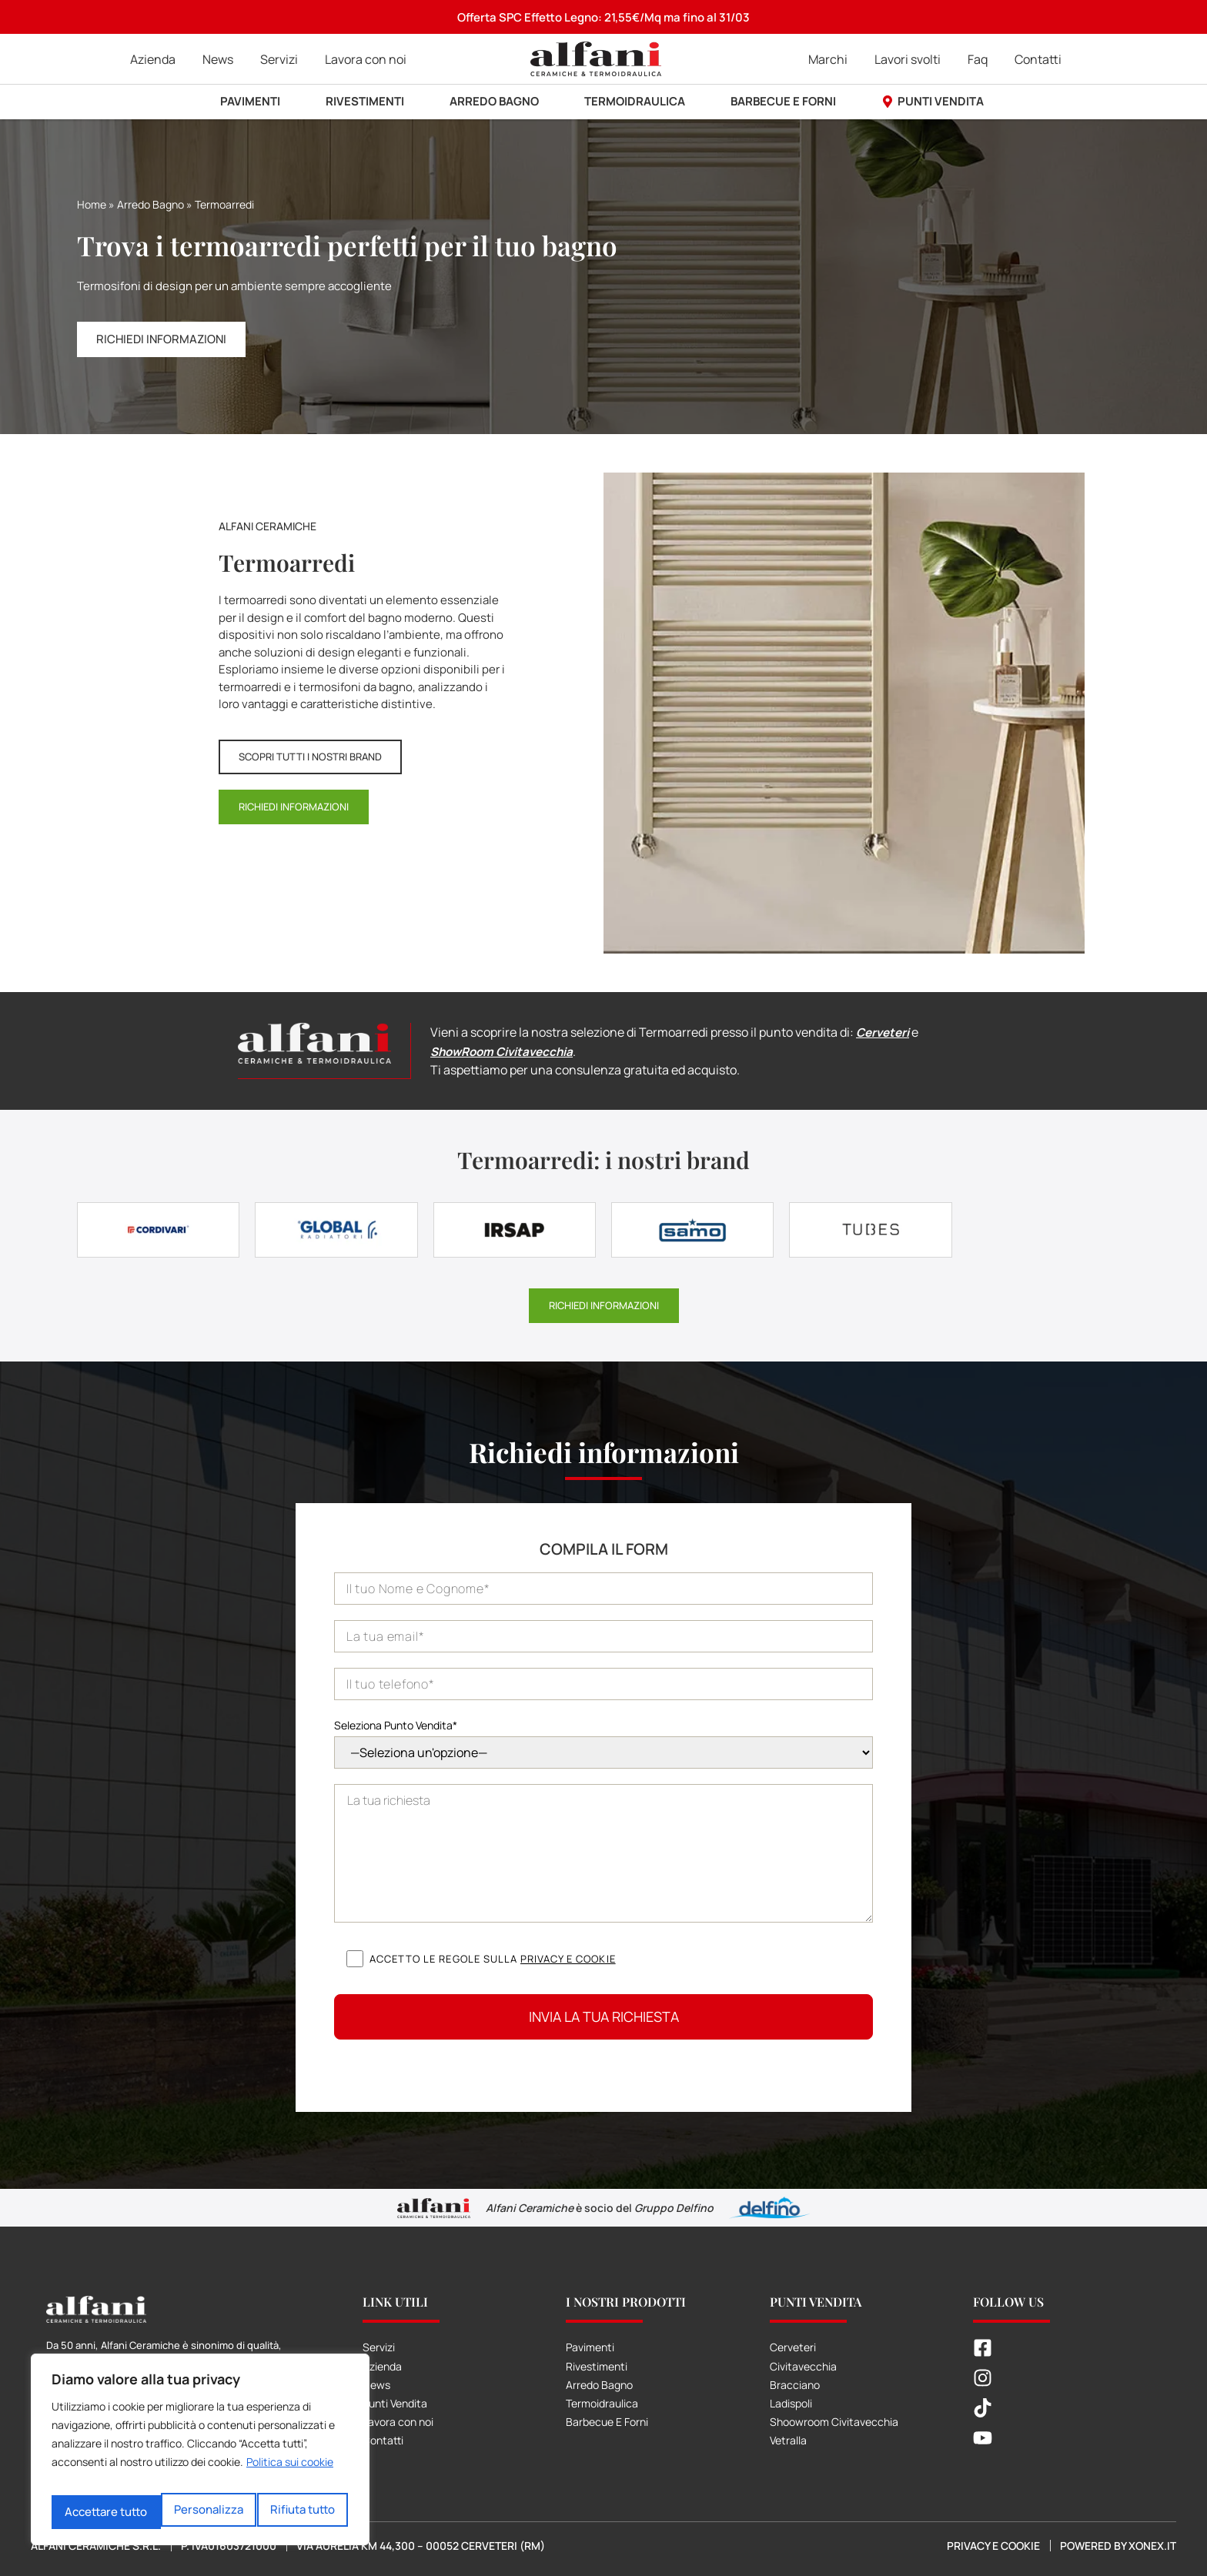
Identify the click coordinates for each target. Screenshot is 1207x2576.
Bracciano (795, 2383)
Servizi (379, 2346)
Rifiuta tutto (194, 2512)
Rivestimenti (596, 2364)
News (376, 2383)
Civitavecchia (803, 2364)
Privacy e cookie (568, 1957)
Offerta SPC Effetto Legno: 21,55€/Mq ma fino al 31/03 (603, 17)
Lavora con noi (398, 2421)
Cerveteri (884, 1032)
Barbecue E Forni (607, 2421)
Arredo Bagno (150, 204)
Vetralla (788, 2439)
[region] (200, 2455)
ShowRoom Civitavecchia (506, 1050)
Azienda (382, 2364)
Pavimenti (590, 2346)
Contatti (383, 2439)
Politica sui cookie (289, 2473)
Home (91, 204)
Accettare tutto (296, 2512)
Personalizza (97, 2512)
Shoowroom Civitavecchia (834, 2421)
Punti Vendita (395, 2401)
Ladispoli (791, 2401)
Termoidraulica (602, 2401)
